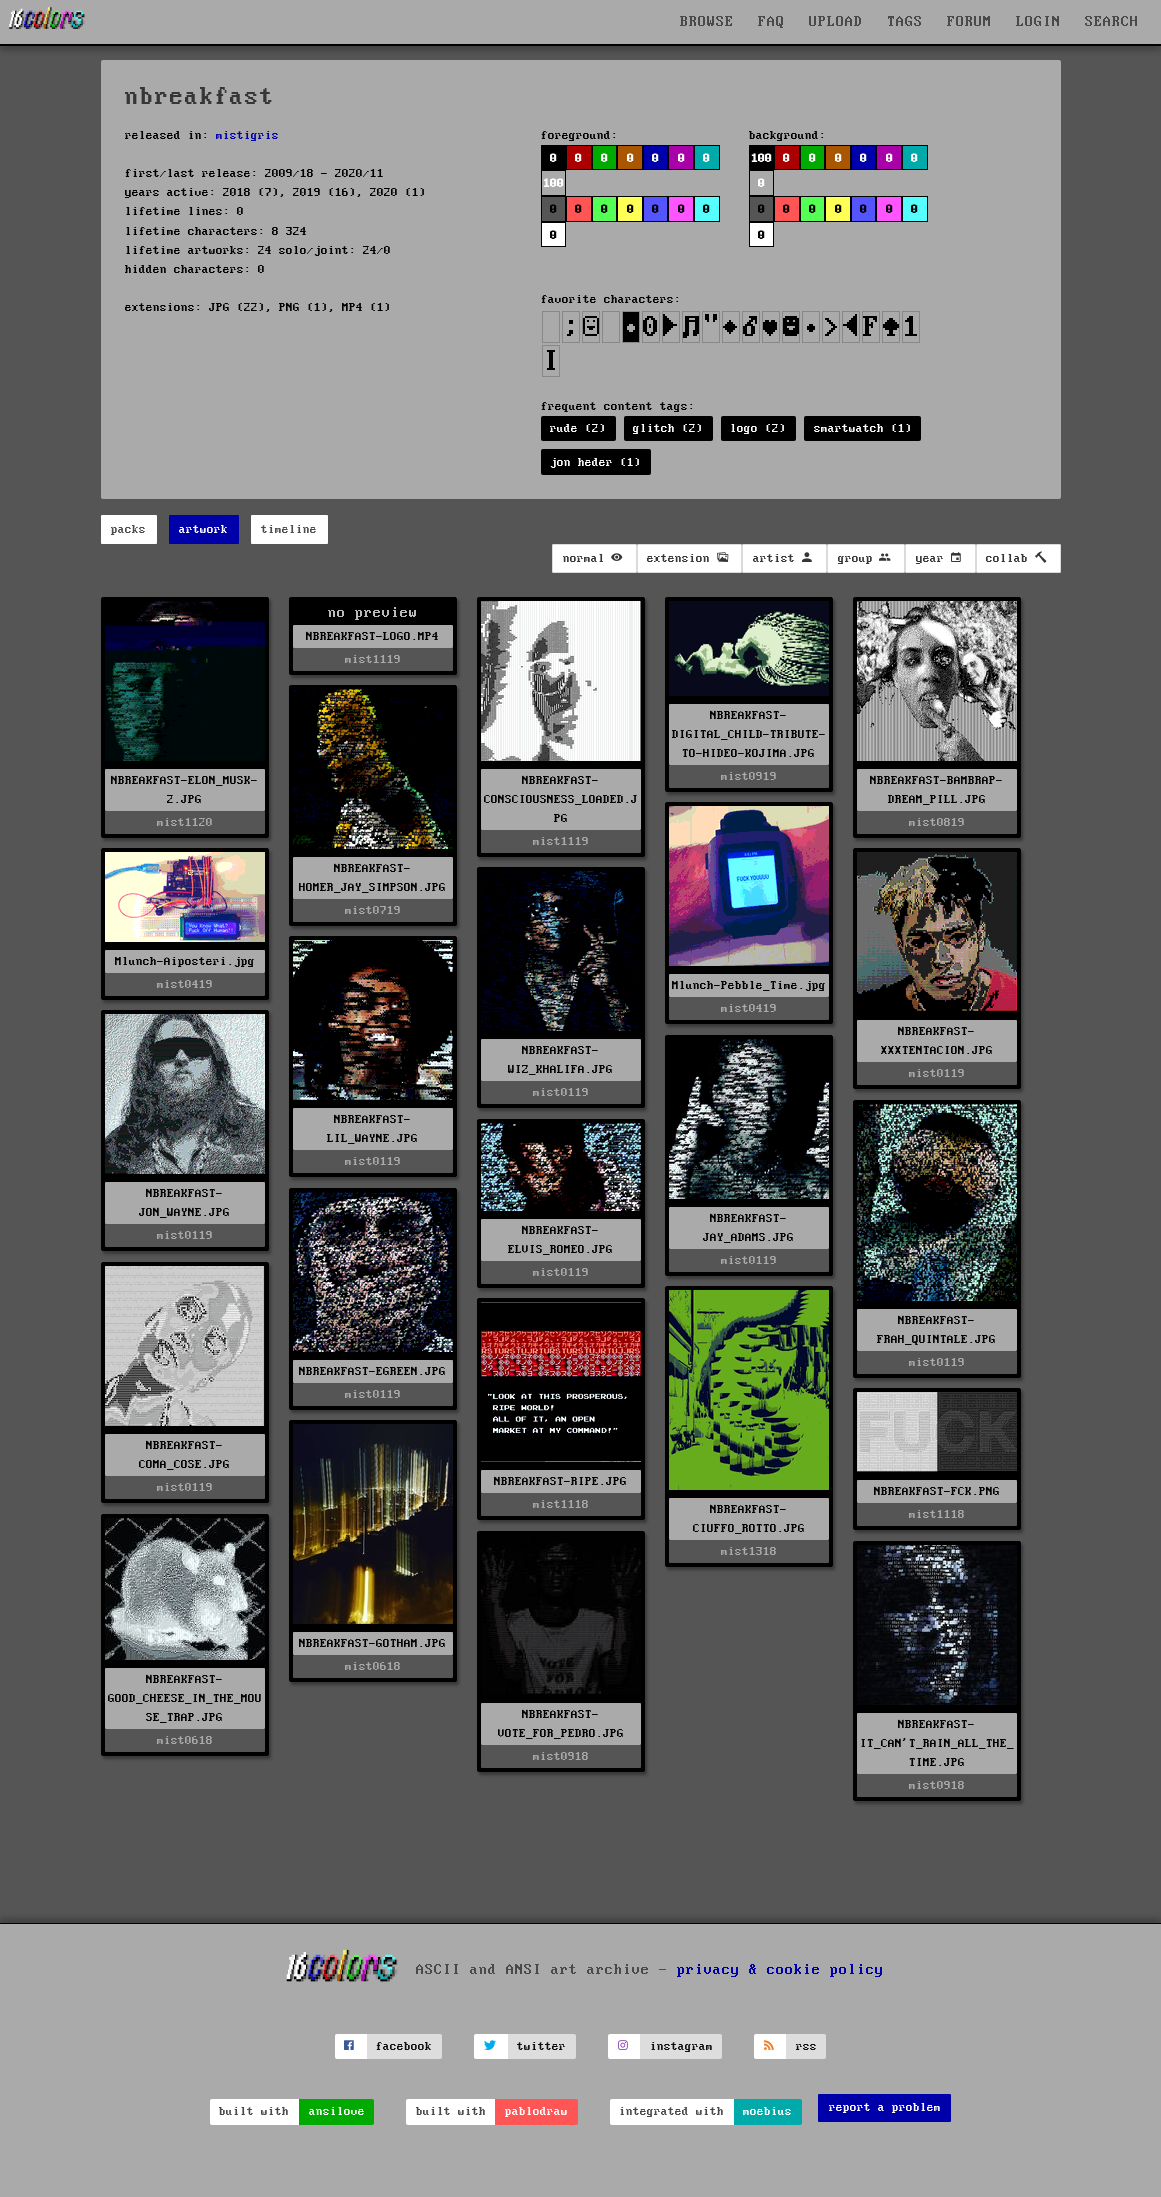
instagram (681, 2046)
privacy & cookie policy (780, 1970)
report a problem (885, 2107)
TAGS (905, 22)
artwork (203, 529)
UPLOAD (836, 22)
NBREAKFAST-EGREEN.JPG (372, 1371)
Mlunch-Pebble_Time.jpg (749, 985)
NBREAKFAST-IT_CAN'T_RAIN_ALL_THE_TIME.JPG (937, 1743)
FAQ (771, 22)
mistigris (247, 135)
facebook (404, 2046)
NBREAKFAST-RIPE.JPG (560, 1481)
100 (553, 183)
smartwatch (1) (863, 428)
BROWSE (707, 22)
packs (128, 529)
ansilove (337, 2111)
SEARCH (1112, 22)
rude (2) (578, 428)
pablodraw (536, 2111)
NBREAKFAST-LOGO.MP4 (372, 636)
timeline (289, 529)
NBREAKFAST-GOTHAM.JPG (372, 1643)
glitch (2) (668, 428)
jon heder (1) (595, 462)
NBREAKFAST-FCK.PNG (937, 1491)
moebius (767, 2111)
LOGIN (1038, 22)
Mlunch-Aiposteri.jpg (185, 961)
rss (806, 2046)
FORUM (969, 22)
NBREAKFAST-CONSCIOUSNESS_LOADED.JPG (561, 799)
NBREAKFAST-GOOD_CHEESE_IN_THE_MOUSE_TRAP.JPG (185, 1698)
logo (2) (758, 428)
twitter (541, 2046)
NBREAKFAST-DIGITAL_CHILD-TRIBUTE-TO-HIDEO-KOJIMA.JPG (749, 734)
